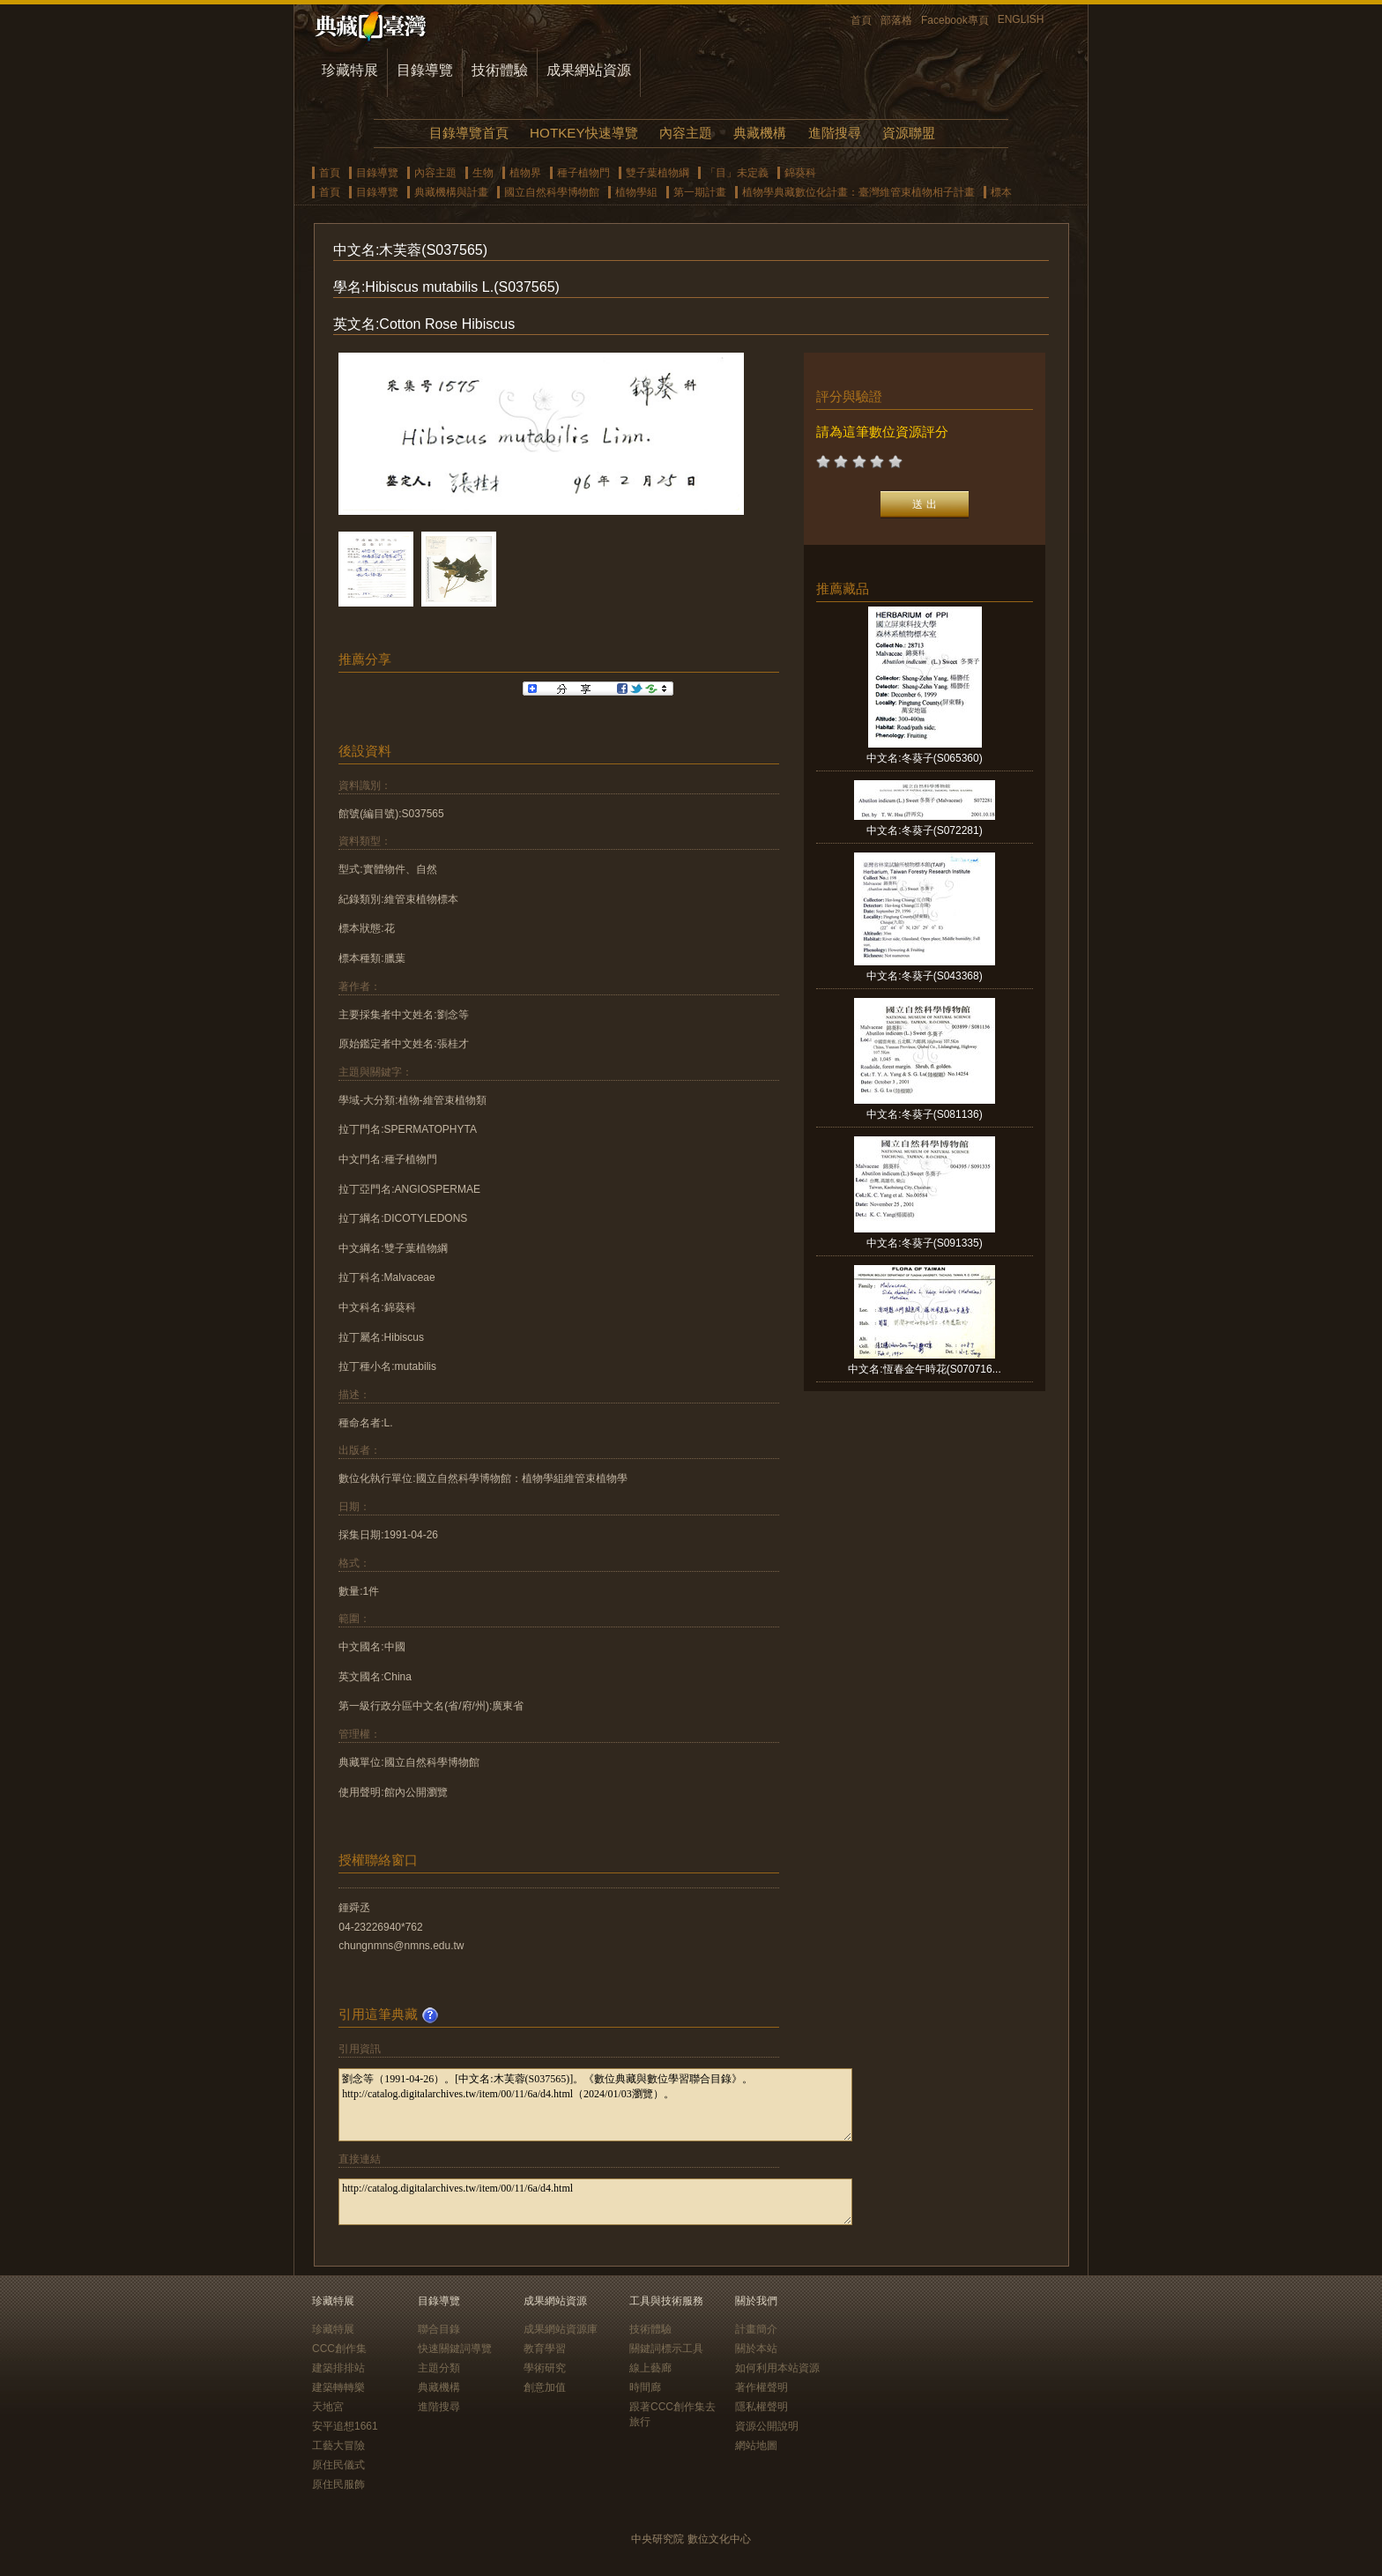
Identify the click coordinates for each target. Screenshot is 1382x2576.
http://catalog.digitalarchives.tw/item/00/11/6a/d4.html (595, 2201)
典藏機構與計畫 (451, 192)
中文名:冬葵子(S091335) (924, 1243)
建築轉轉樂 (338, 2387)
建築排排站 (338, 2368)
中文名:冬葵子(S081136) (924, 1114)
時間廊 (645, 2387)
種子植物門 (583, 173)
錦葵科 (800, 173)
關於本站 (756, 2348)
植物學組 (636, 192)
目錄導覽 (425, 70)
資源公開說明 (767, 2426)
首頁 (861, 20)
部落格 (896, 20)
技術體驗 (500, 70)
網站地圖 (756, 2445)
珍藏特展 (350, 70)
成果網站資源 (588, 70)
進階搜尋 (834, 132)
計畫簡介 (756, 2329)
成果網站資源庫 (561, 2329)
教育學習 (545, 2348)
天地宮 (328, 2407)
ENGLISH (1021, 19)
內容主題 (685, 132)
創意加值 (545, 2387)
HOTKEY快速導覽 (583, 132)
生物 (483, 173)
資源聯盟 (908, 132)
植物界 (525, 173)
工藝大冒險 (338, 2445)
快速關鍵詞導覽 (455, 2348)
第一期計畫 (699, 192)
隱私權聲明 (761, 2407)
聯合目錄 (439, 2329)
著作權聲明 (761, 2387)
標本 (1001, 192)
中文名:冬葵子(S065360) (924, 758)
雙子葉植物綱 (657, 173)
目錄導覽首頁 (469, 132)
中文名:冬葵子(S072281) (924, 830)
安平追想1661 (345, 2426)
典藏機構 (759, 132)
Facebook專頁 (955, 20)
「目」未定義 (737, 173)
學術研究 (545, 2368)
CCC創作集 (339, 2348)
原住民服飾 (338, 2484)
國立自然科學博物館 (551, 192)
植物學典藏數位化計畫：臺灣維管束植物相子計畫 (858, 192)
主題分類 (439, 2368)
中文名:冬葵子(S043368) (924, 976)
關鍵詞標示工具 (666, 2348)
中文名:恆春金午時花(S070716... (924, 1369)
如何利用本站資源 (777, 2368)
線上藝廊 (650, 2368)
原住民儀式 (338, 2465)
